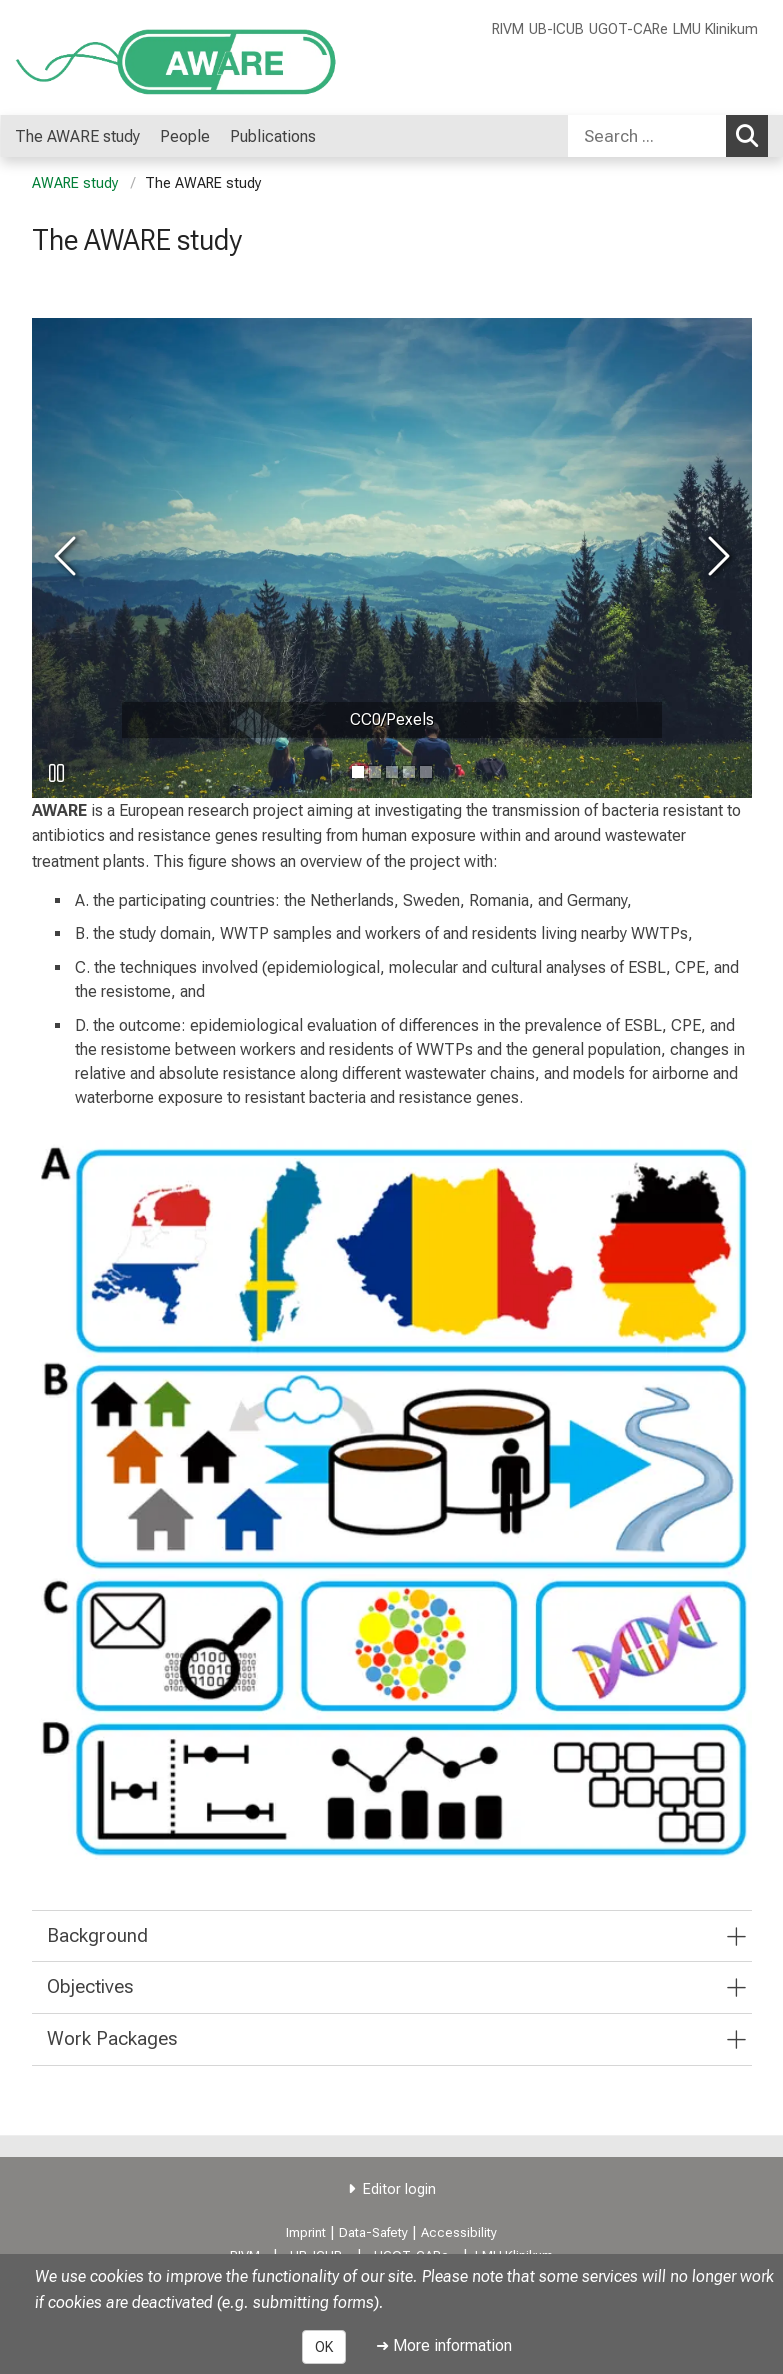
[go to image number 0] (358, 772)
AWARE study (75, 183)
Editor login (399, 2189)
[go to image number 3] (409, 772)
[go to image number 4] (426, 772)
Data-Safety (373, 2232)
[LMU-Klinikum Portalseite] (135, 57)
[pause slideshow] (57, 773)
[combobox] (668, 136)
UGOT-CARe (628, 29)
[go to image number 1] (375, 772)
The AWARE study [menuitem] (77, 136)
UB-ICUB (556, 29)
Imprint (306, 2232)
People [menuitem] (185, 136)
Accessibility (459, 2232)
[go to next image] (716, 557)
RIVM (508, 29)
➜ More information (444, 2345)
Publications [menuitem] (273, 136)
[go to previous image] (68, 557)
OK (324, 2347)
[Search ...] (647, 136)
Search (752, 135)
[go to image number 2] (392, 772)
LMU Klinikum (715, 29)
